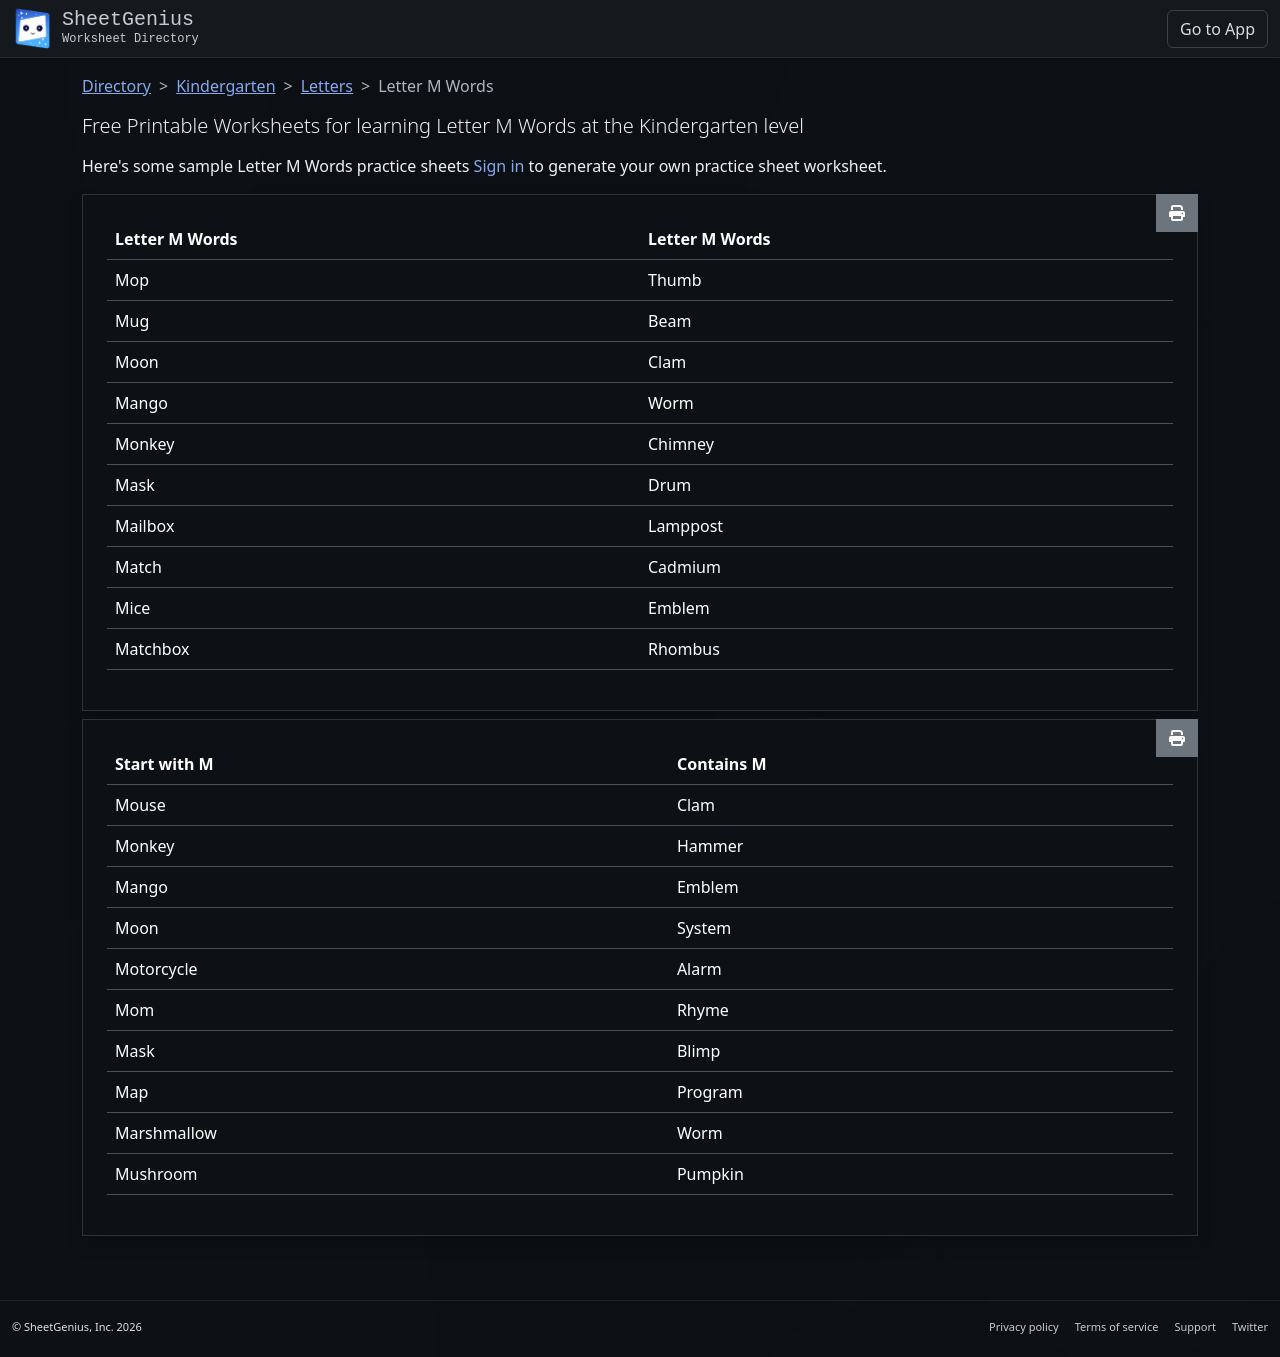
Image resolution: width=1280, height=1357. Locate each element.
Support (1195, 1326)
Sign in (499, 166)
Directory (116, 86)
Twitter (1250, 1326)
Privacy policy (1024, 1326)
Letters (327, 86)
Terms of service (1117, 1326)
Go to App (1217, 29)
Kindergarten (225, 86)
